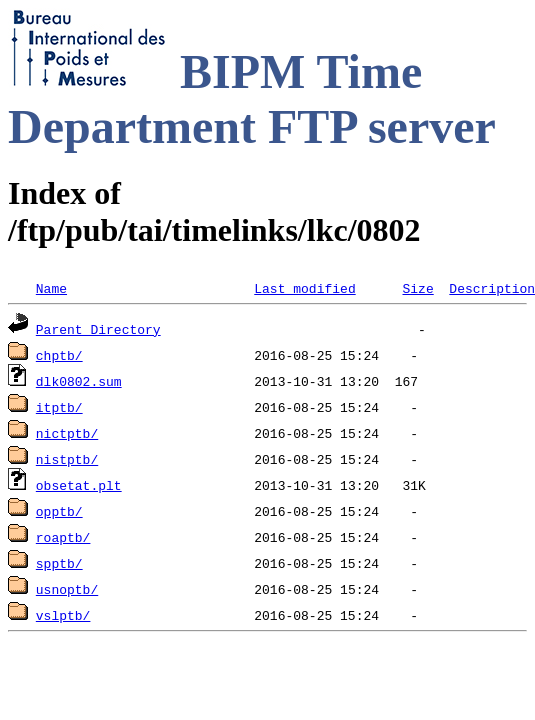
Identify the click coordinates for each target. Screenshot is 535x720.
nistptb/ (67, 459)
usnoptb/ (67, 589)
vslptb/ (63, 615)
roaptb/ (63, 537)
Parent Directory (98, 329)
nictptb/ (67, 433)
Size (417, 288)
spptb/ (59, 563)
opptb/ (59, 511)
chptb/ (59, 355)
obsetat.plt (79, 485)
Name (51, 288)
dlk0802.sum (79, 381)
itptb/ (59, 407)
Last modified (304, 288)
